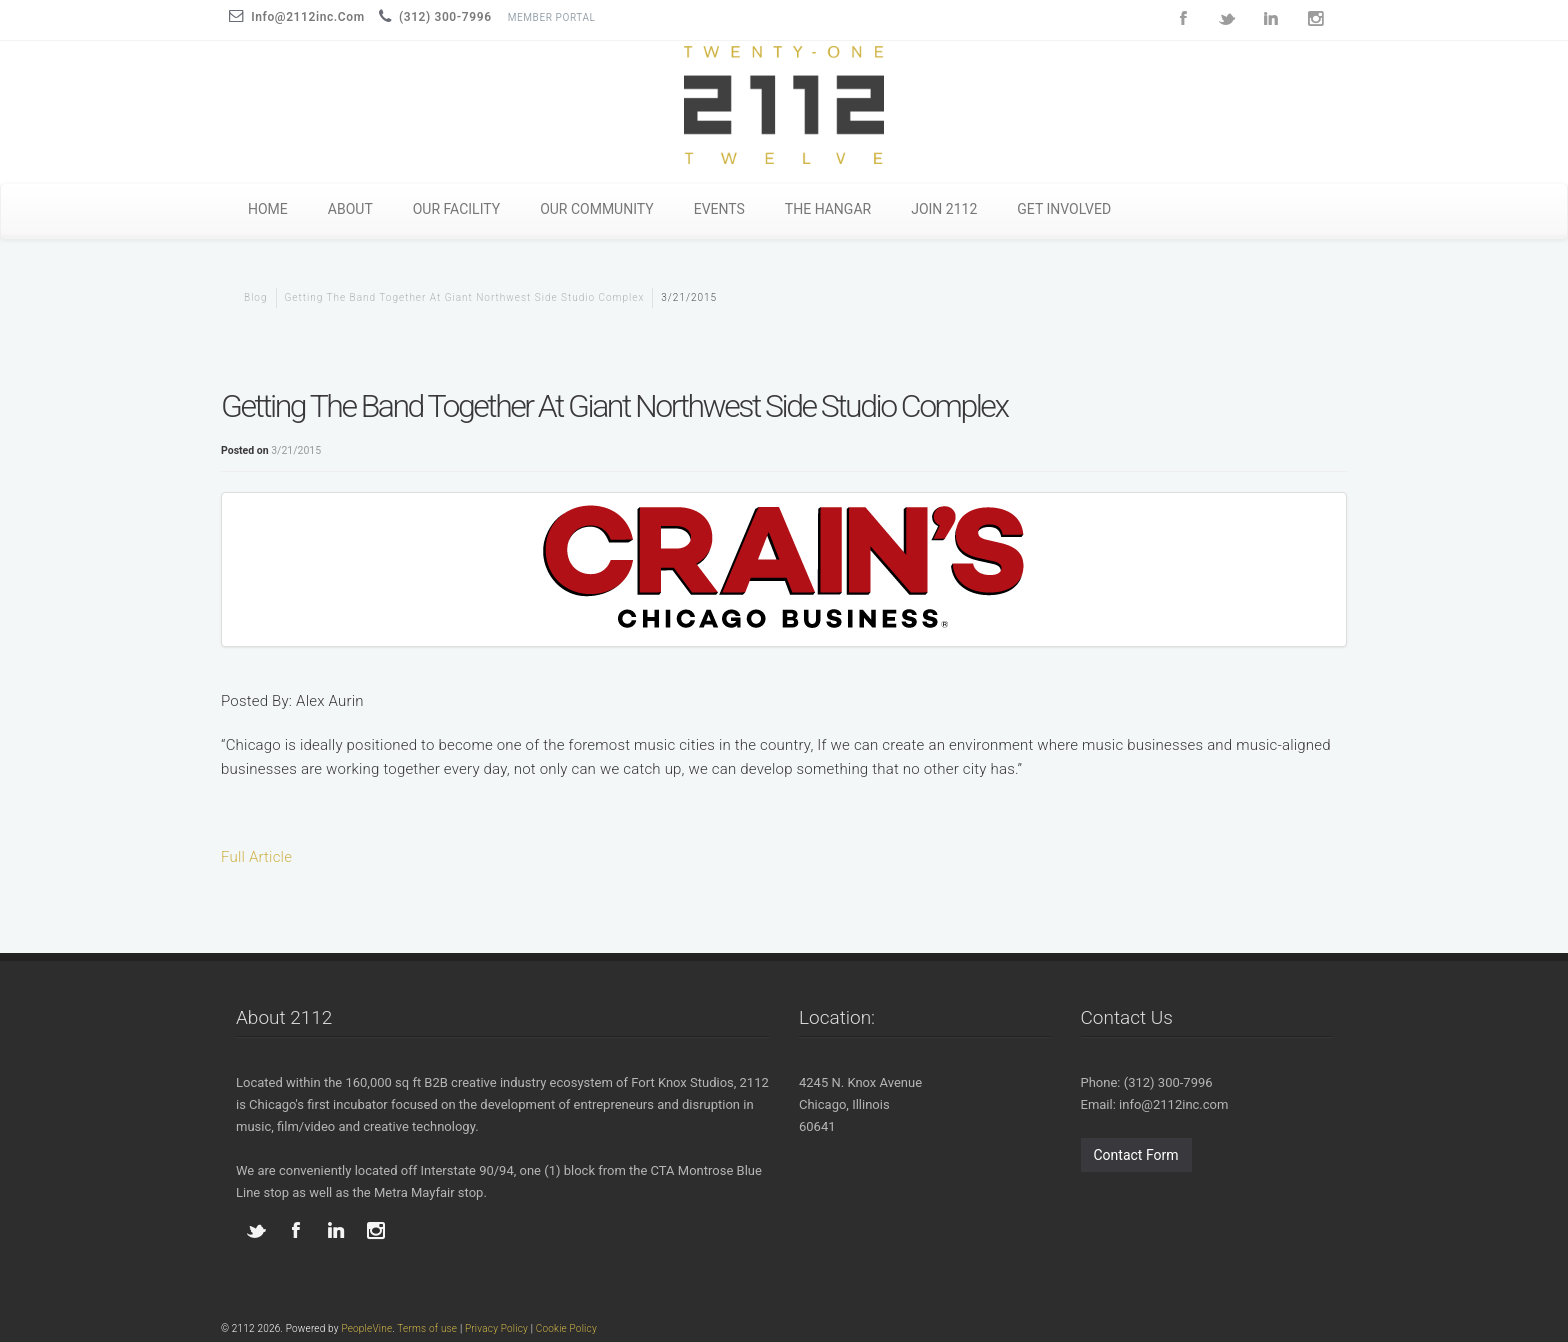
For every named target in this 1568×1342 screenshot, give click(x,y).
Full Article (256, 857)
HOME (268, 209)
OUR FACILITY (456, 209)
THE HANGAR (828, 209)
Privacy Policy (496, 1328)
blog (256, 297)
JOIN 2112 (944, 209)
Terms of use (427, 1328)
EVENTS (719, 209)
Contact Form (1136, 1155)
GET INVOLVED (1064, 209)
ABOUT (350, 209)
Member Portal (552, 17)
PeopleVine (366, 1328)
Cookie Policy (566, 1328)
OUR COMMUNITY (597, 209)
